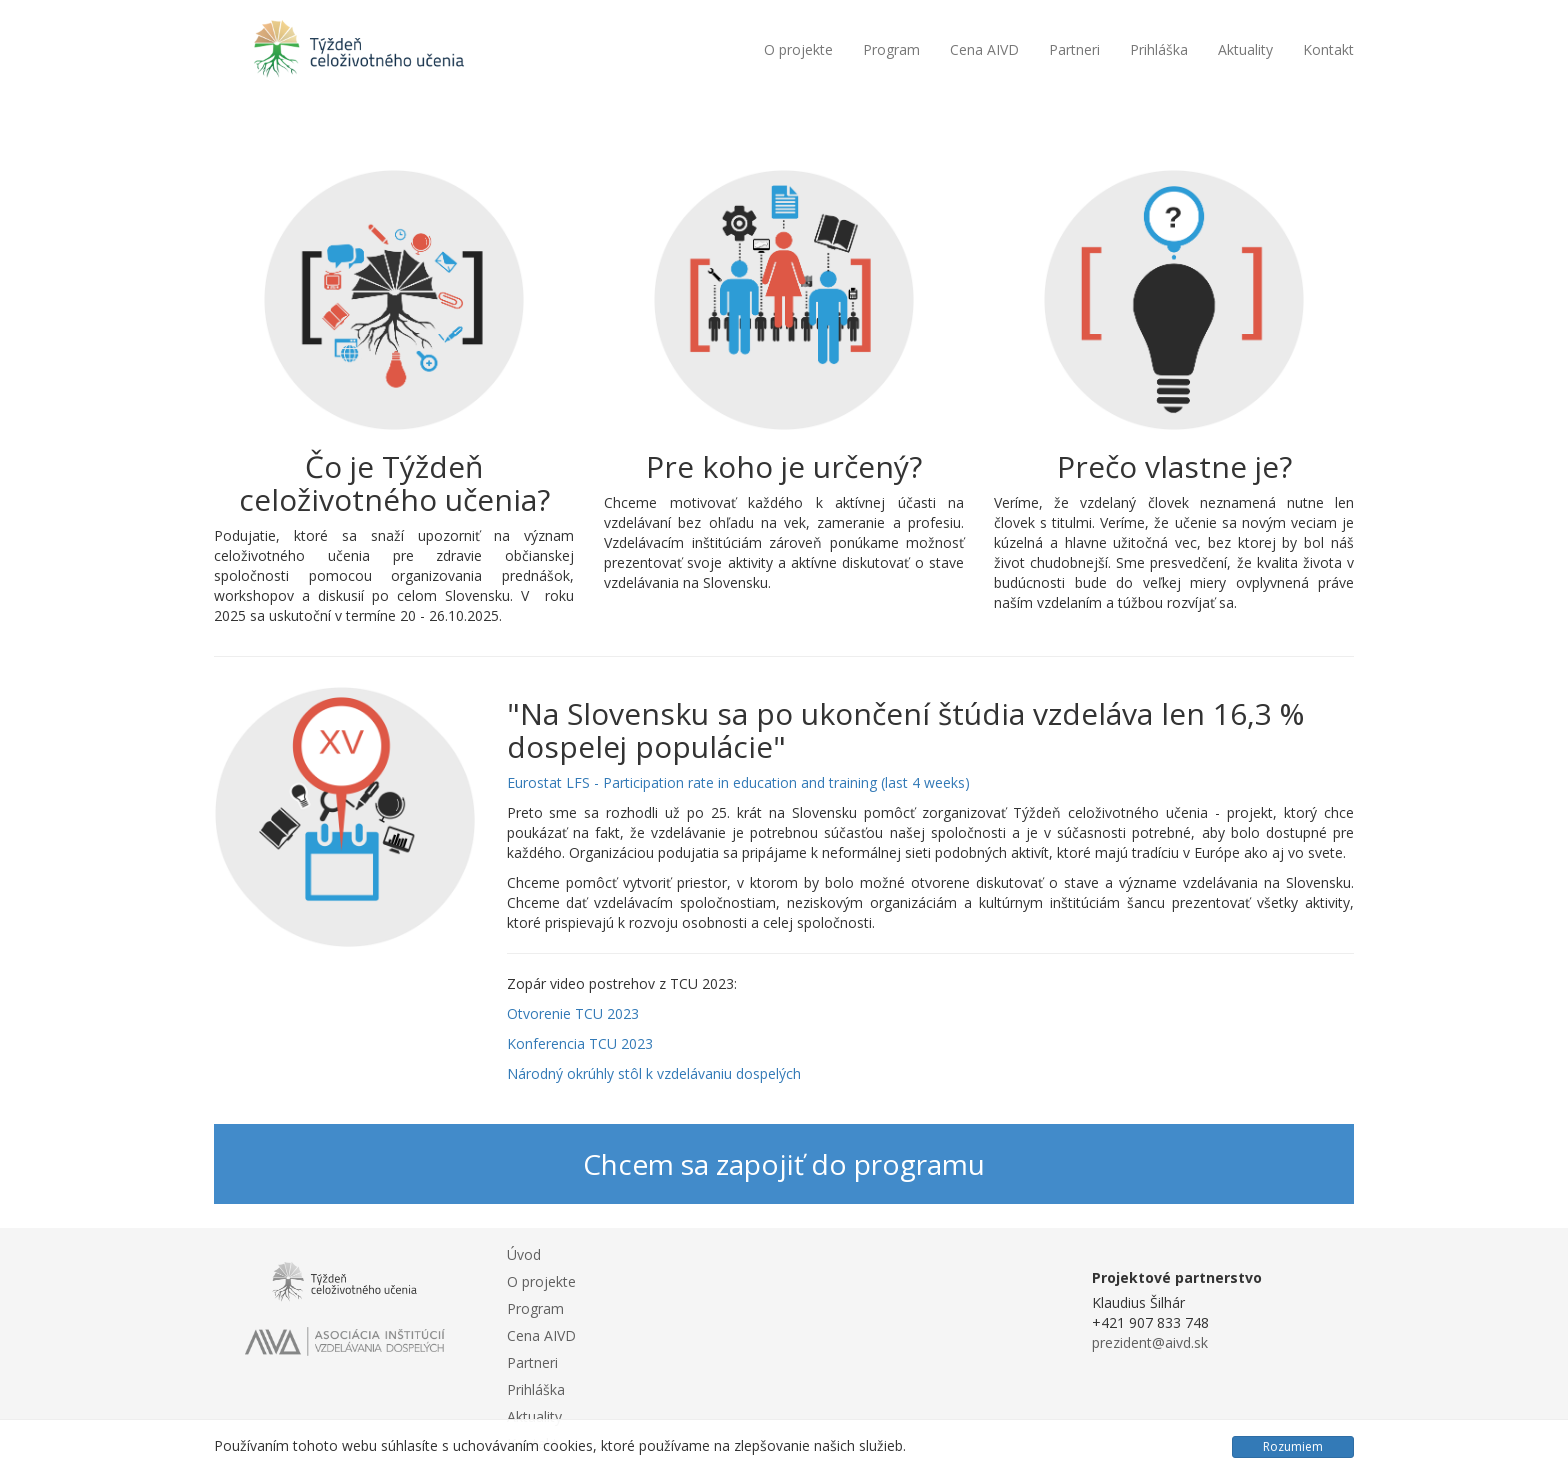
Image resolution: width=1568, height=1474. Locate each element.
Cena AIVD (984, 49)
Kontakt (1328, 49)
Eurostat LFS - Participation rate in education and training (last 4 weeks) (738, 782)
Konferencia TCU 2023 (580, 1043)
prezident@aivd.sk (1150, 1342)
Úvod (524, 1254)
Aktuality (1245, 49)
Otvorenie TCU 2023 (573, 1013)
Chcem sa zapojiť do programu (784, 1164)
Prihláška (1159, 49)
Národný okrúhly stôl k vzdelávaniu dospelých (654, 1073)
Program (891, 49)
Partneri (1074, 49)
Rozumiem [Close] (1293, 1446)
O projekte (798, 49)
